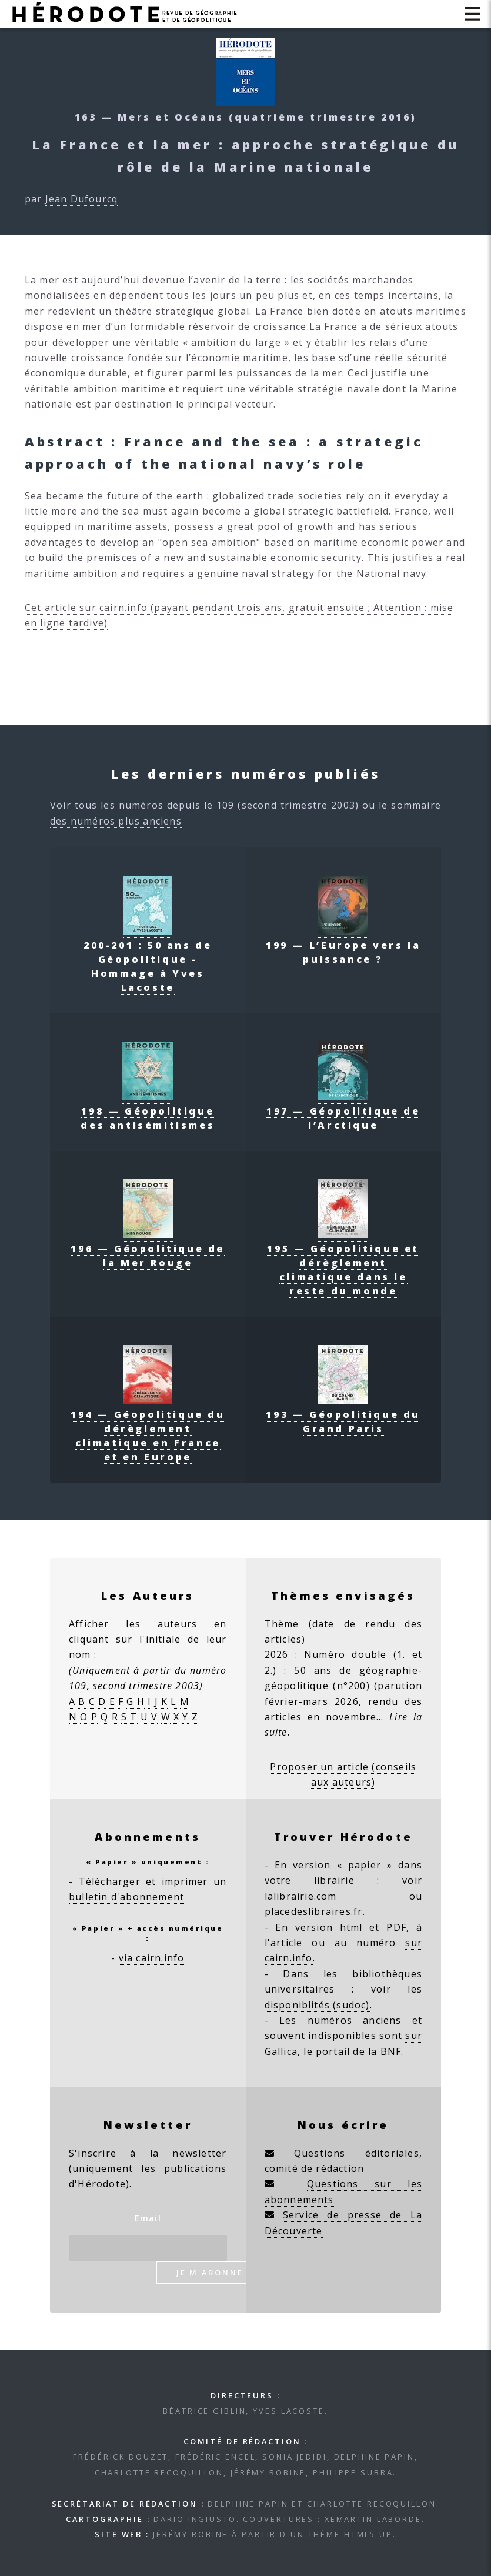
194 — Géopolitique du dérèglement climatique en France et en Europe (148, 1428)
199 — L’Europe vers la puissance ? (343, 945)
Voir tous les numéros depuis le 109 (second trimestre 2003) (204, 805)
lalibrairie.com (301, 1896)
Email (148, 2218)
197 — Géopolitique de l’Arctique (343, 1111)
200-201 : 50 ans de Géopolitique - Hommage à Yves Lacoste (147, 959)
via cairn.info (152, 1957)
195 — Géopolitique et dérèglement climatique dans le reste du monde (343, 1262)
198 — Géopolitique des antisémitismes (148, 1111)
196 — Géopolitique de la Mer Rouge (148, 1248)
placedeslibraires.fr (314, 1911)
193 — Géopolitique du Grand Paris (343, 1414)
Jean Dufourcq (81, 198)
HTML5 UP (368, 2534)
